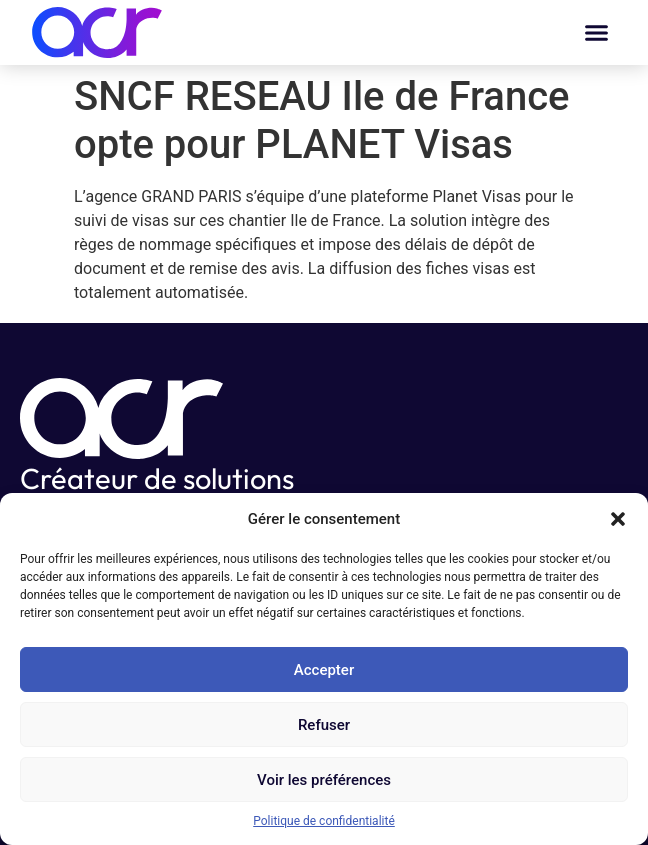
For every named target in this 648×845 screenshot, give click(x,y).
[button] (618, 519)
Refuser (324, 725)
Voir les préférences (324, 780)
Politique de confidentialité (324, 821)
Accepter (324, 670)
